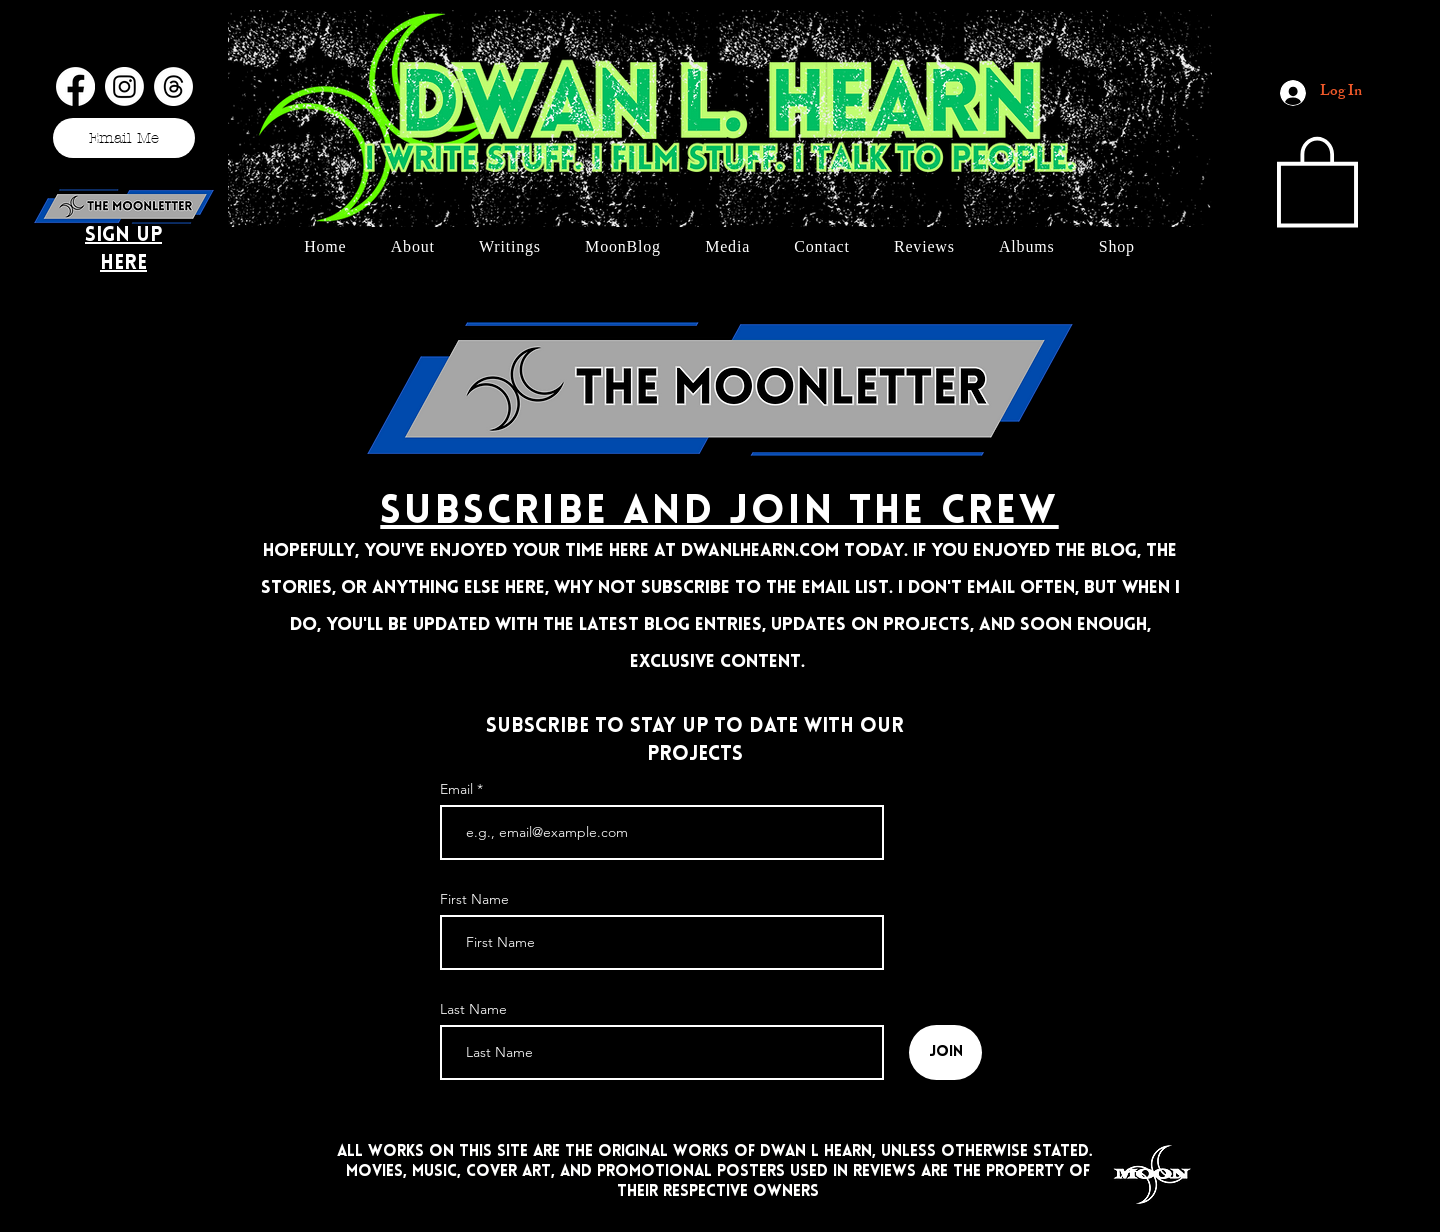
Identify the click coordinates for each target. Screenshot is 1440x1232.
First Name (474, 899)
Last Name (473, 1009)
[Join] (945, 1052)
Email (458, 789)
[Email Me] (124, 138)
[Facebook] (75, 86)
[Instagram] (124, 86)
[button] (1317, 179)
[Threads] (173, 86)
